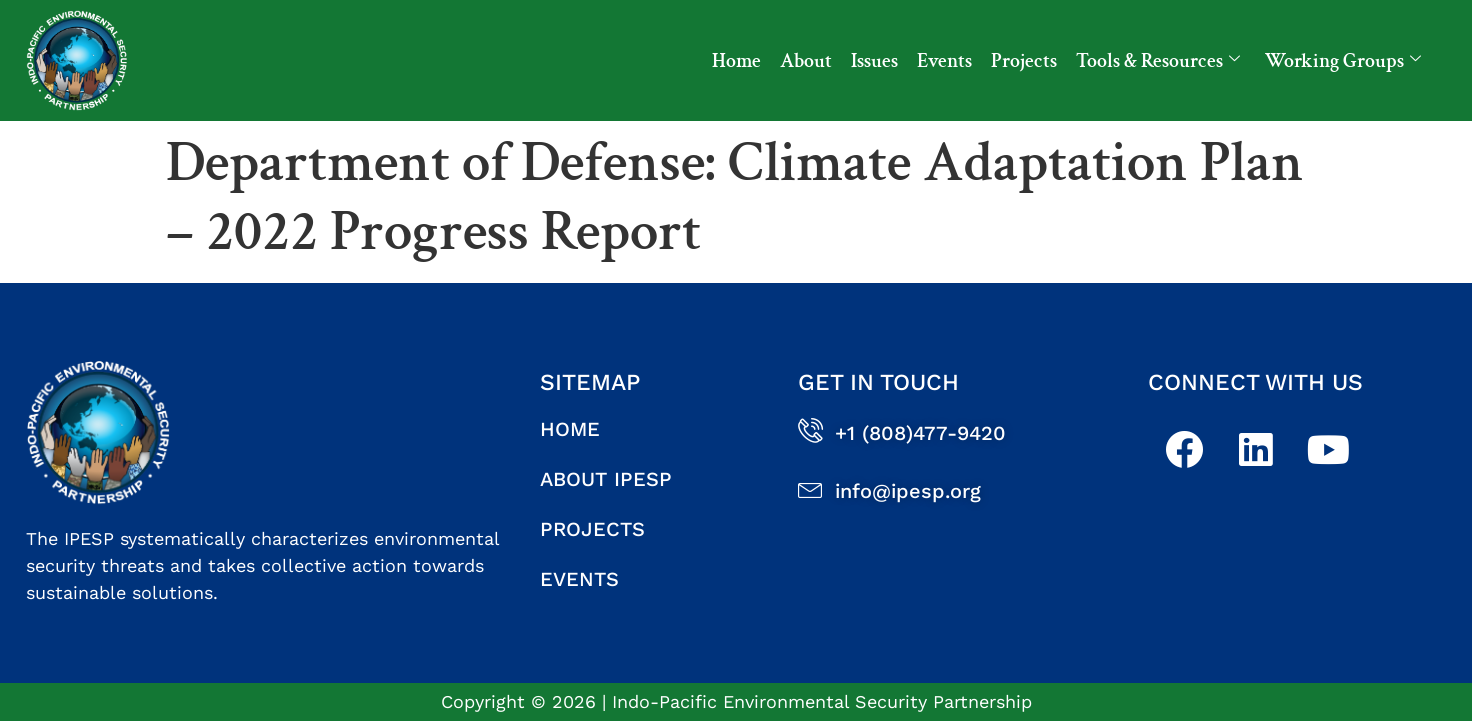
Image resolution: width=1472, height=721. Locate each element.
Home (736, 61)
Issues (874, 61)
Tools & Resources (1158, 61)
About (806, 61)
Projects (1024, 61)
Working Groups (1343, 61)
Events (944, 61)
